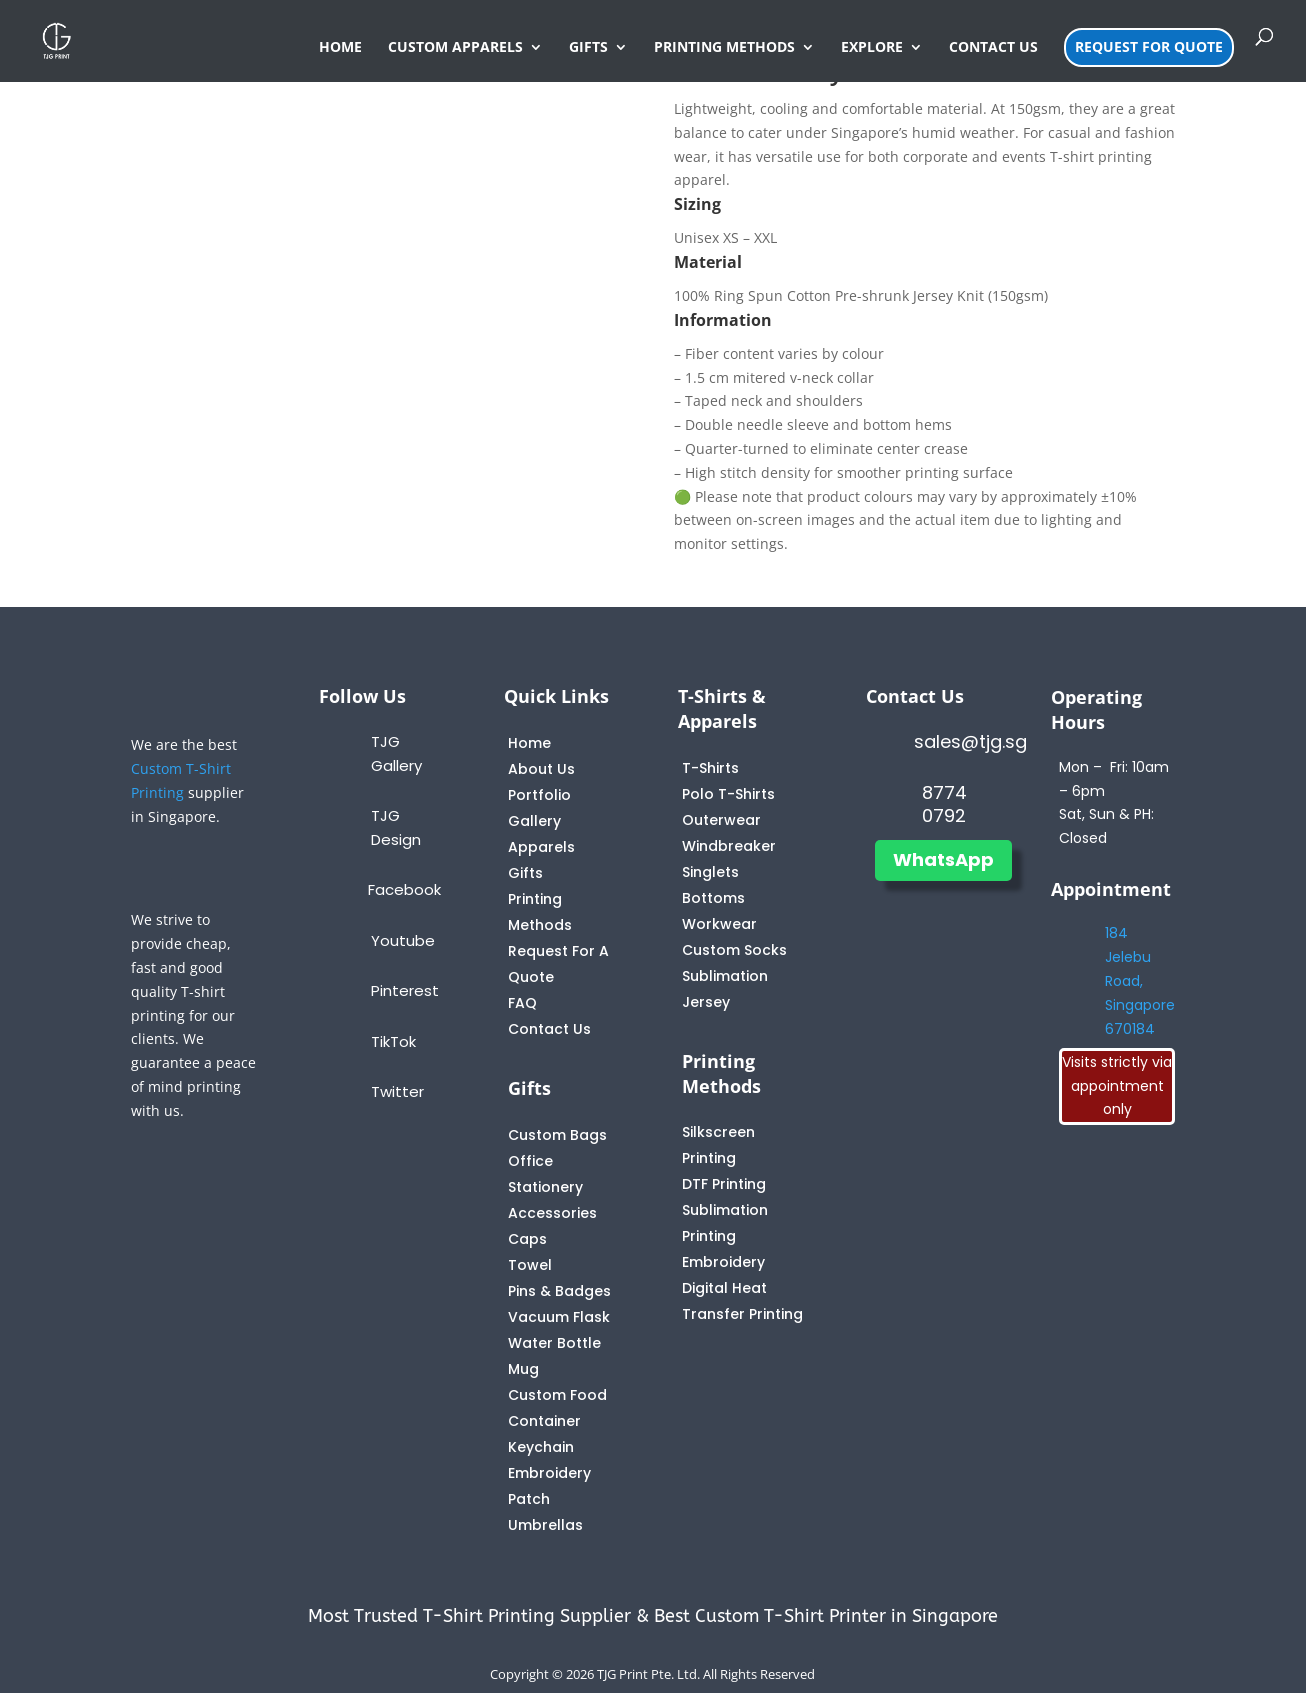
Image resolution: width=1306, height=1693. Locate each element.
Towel (530, 1265)
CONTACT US (993, 48)
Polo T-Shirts (728, 794)
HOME (340, 48)
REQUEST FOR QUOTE (1149, 46)
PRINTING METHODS (724, 48)
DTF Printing (724, 1184)
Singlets (710, 872)
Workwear (719, 924)
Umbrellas (545, 1525)
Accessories (552, 1213)
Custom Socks (734, 950)
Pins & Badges (559, 1291)
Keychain (541, 1447)
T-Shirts (710, 768)
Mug (523, 1369)
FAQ (522, 1003)
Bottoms (713, 898)
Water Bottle (554, 1343)
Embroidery (723, 1262)
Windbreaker (729, 846)
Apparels (541, 847)
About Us (541, 769)
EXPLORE (872, 48)
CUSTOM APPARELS (455, 48)
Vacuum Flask (559, 1317)
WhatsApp (943, 859)
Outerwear (721, 820)
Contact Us (549, 1029)
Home (529, 743)
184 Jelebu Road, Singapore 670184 (1140, 980)
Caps (527, 1239)
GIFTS (588, 48)
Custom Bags (557, 1135)
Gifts (525, 873)
